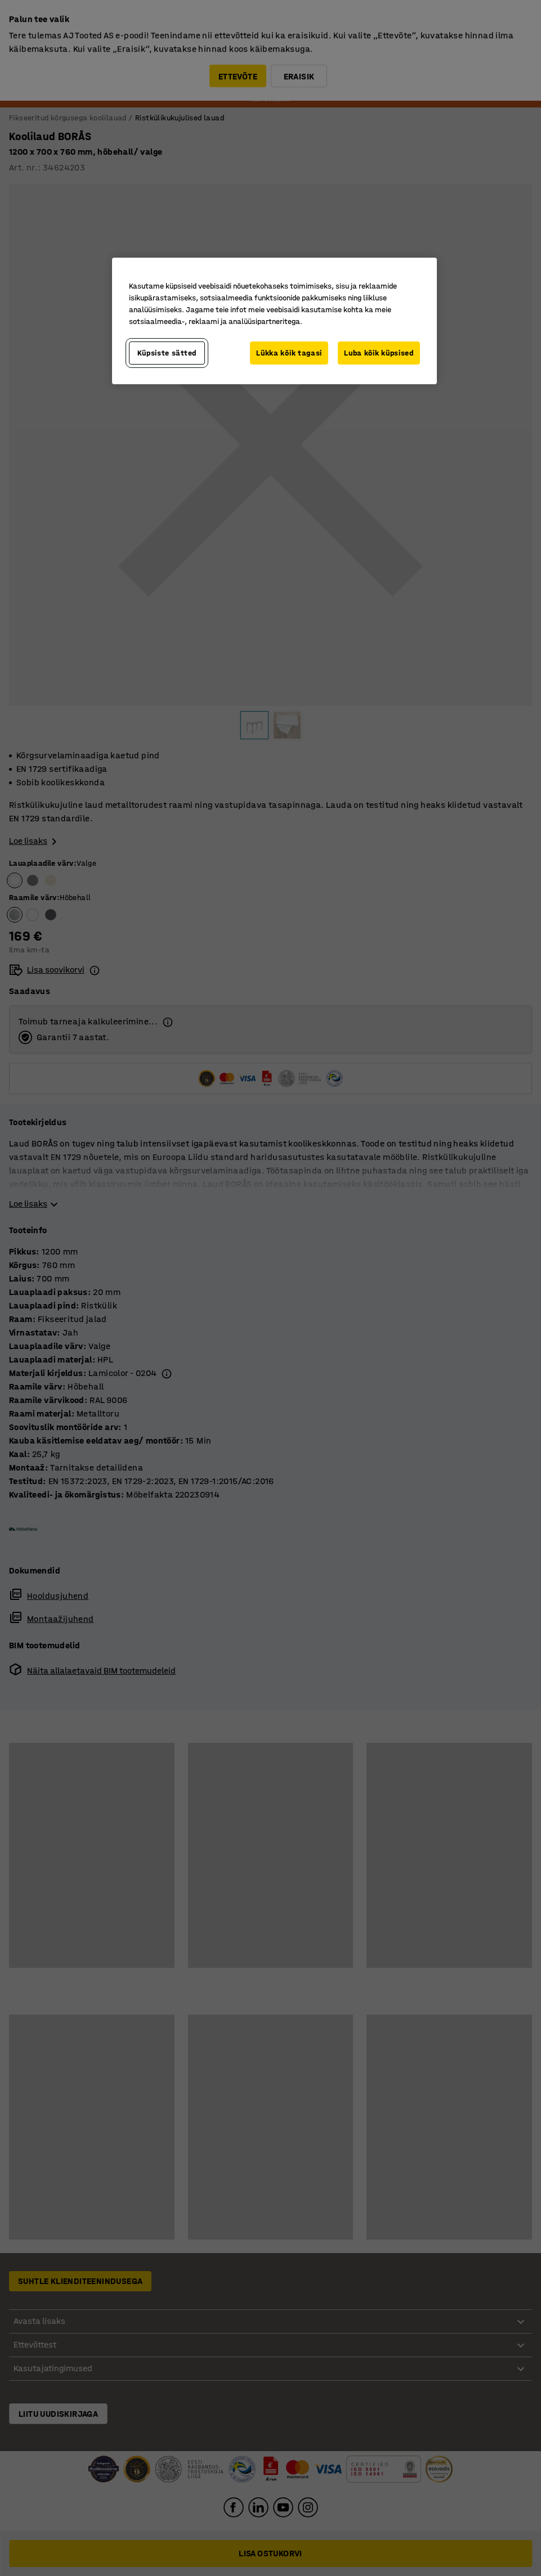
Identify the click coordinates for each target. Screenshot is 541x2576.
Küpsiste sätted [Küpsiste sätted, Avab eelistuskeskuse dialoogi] (166, 353)
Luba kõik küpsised (379, 353)
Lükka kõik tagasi (289, 353)
